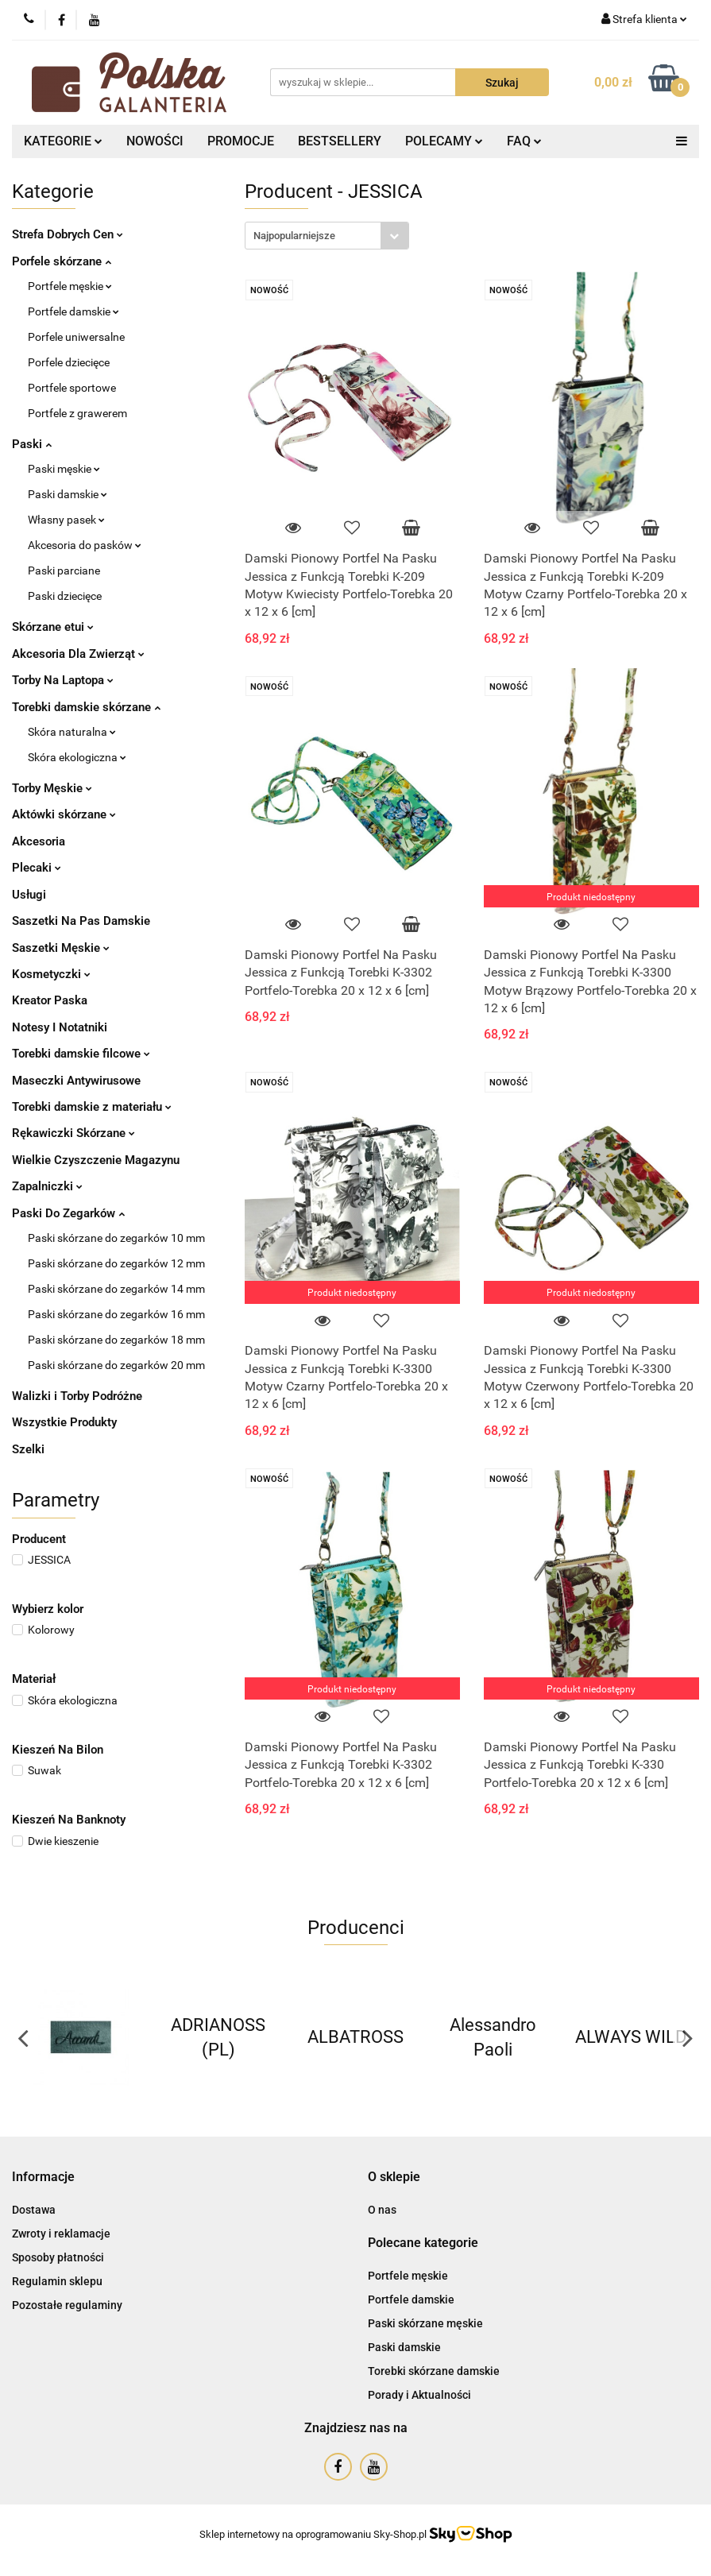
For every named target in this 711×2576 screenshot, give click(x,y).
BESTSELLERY (339, 141)
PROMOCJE (240, 141)
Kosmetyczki (51, 974)
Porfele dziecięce (69, 362)
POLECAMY (444, 141)
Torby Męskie (52, 788)
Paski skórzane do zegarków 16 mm (116, 1314)
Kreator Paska (49, 1000)
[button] (43, 2177)
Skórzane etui (53, 627)
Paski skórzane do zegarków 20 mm (116, 1365)
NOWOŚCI (155, 141)
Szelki (28, 1449)
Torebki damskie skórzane (86, 707)
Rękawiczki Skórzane (73, 1133)
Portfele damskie (73, 311)
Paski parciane (64, 570)
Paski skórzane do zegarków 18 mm (116, 1339)
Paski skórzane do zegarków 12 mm (116, 1263)
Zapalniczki (47, 1186)
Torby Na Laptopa (63, 680)
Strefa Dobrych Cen (67, 234)
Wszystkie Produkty (64, 1422)
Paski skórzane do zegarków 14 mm (116, 1288)
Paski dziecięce (65, 596)
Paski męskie (64, 468)
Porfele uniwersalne (76, 337)
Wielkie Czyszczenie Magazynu (96, 1160)
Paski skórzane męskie (425, 2323)
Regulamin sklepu (57, 2281)
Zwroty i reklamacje (61, 2233)
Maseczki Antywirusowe (76, 1080)
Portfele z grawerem (77, 413)
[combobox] (327, 235)
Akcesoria (38, 841)
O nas (382, 2209)
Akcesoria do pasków (84, 545)
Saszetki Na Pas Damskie (81, 921)
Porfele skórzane (61, 261)
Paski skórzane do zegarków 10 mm (116, 1238)
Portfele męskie (70, 286)
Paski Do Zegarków (68, 1213)
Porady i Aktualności (419, 2394)
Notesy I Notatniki (59, 1027)
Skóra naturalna (72, 731)
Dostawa (34, 2209)
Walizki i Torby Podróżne (77, 1396)
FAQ (524, 141)
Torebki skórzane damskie (434, 2371)
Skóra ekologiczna (77, 757)
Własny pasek (66, 519)
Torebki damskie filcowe (81, 1053)
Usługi (29, 895)
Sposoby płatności (58, 2257)
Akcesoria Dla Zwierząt (78, 654)
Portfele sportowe (72, 387)
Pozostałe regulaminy (67, 2305)
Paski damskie (67, 494)
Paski (32, 444)
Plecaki (36, 868)
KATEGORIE (63, 141)
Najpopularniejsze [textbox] (294, 236)
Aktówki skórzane (64, 814)
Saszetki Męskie (61, 948)
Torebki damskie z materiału (92, 1107)
